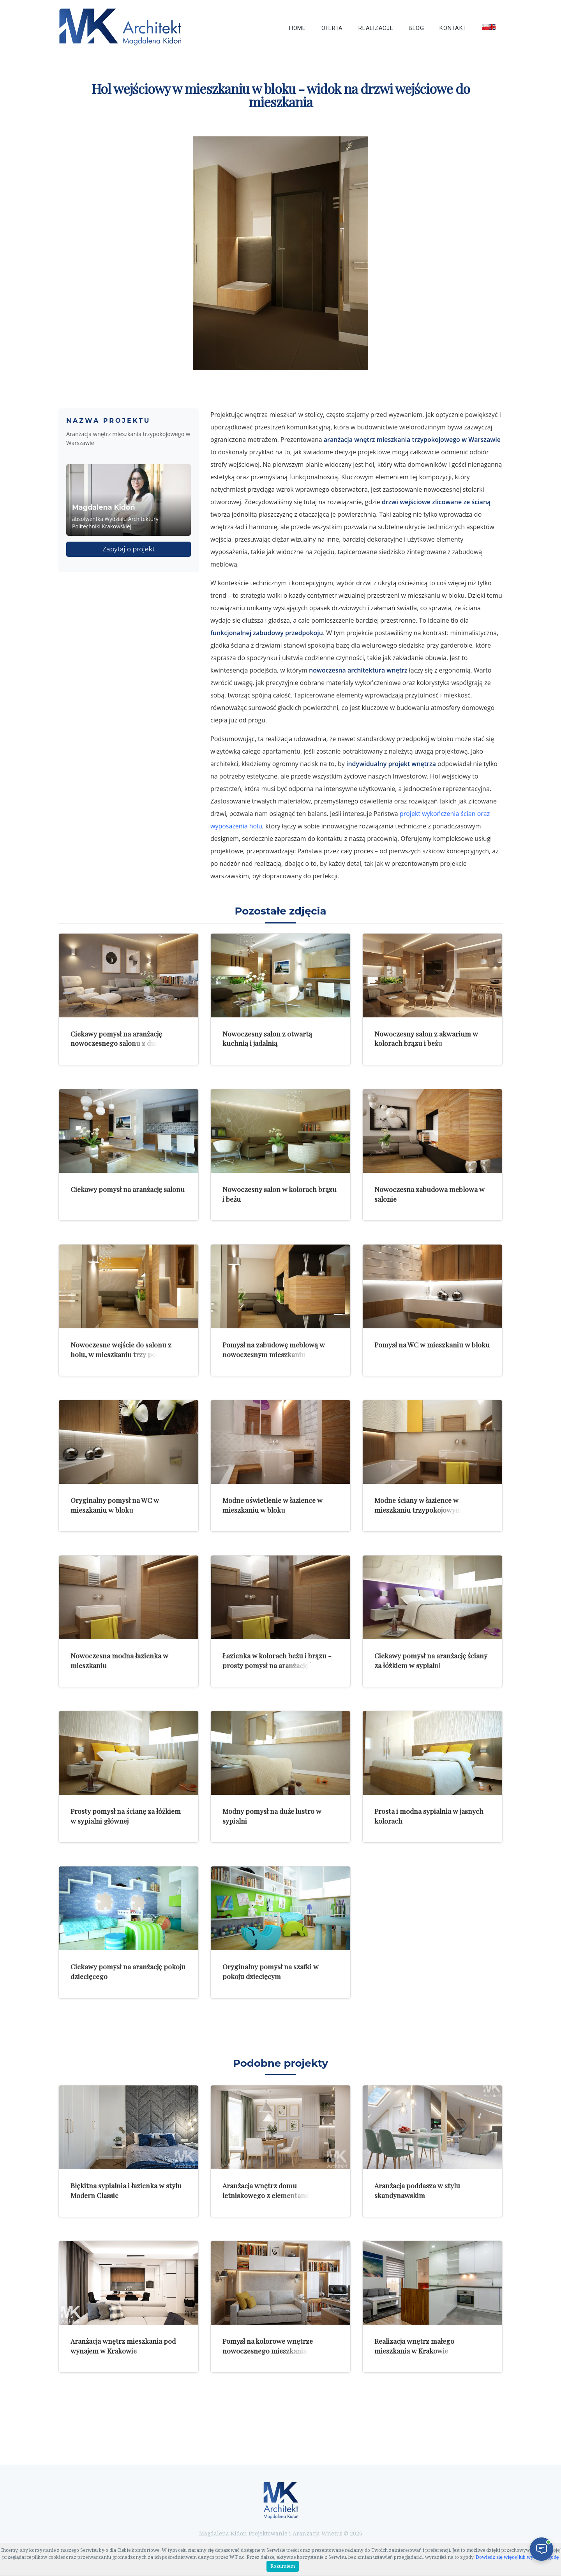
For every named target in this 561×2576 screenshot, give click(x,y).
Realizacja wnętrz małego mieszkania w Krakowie (414, 2345)
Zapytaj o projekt (128, 549)
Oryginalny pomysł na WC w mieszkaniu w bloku (115, 1504)
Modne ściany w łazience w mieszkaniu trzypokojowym (418, 1504)
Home (297, 28)
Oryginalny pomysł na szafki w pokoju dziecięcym (270, 1971)
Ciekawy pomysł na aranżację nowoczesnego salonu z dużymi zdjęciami (120, 1043)
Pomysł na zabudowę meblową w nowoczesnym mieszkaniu (273, 1349)
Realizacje (375, 28)
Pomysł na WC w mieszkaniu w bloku (432, 1344)
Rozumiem (282, 2566)
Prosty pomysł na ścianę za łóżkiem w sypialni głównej (126, 1815)
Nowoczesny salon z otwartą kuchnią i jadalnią (267, 1038)
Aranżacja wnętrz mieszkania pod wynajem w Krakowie (123, 2345)
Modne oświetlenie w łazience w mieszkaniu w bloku (272, 1504)
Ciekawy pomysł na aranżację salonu (128, 1189)
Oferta (332, 28)
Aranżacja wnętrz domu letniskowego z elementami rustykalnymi (265, 2195)
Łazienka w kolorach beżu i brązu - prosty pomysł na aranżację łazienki (278, 1660)
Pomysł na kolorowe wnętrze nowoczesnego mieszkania (267, 2345)
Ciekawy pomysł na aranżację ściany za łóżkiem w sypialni (430, 1660)
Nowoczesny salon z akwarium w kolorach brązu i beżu (426, 1038)
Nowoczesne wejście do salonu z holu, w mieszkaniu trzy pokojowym (127, 1349)
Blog (416, 28)
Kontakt (453, 28)
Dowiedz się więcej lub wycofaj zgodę (517, 2557)
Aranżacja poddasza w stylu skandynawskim (417, 2190)
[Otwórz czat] (541, 2549)
